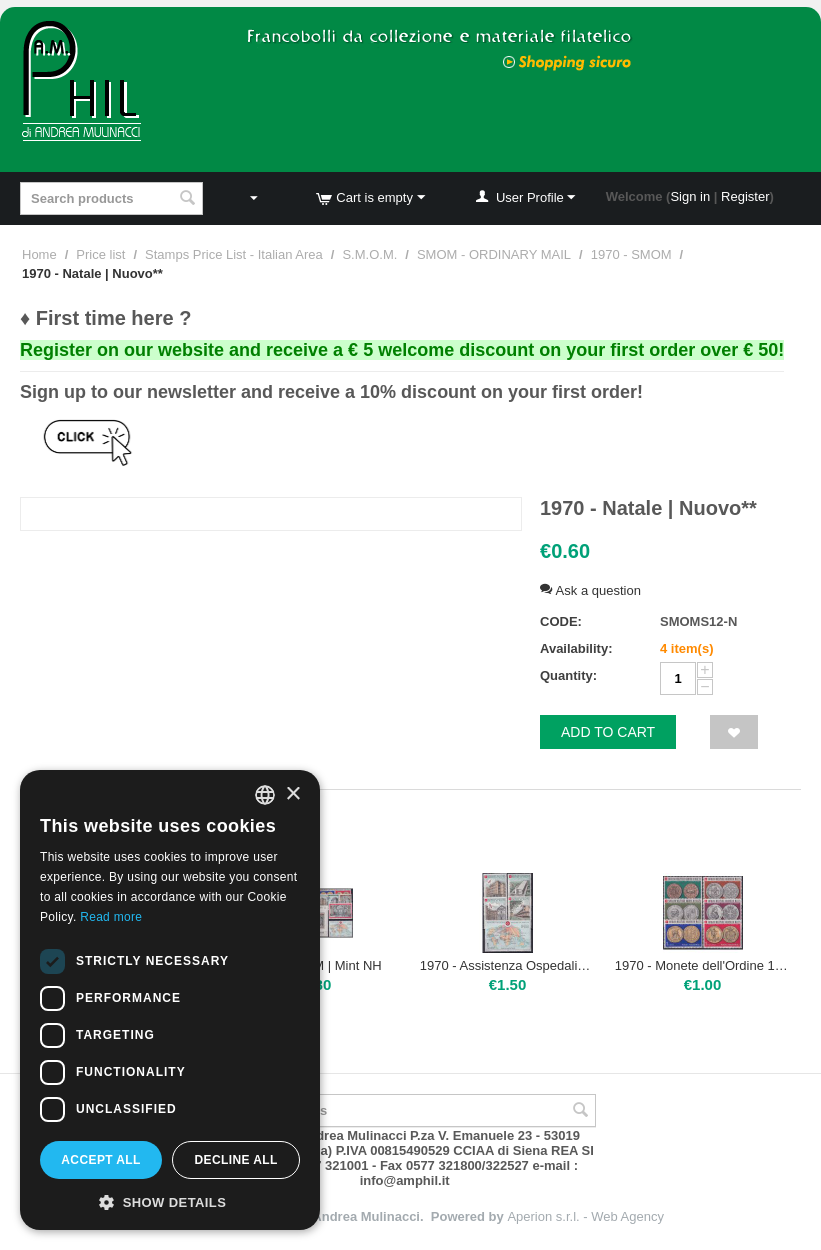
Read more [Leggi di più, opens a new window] (111, 917)
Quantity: (568, 675)
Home (39, 254)
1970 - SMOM (631, 254)
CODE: (561, 621)
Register (745, 196)
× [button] (292, 794)
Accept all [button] (101, 1160)
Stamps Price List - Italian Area (234, 254)
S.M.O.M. (369, 254)
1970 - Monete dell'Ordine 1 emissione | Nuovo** (703, 965)
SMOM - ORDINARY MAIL (494, 254)
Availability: (576, 648)
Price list (100, 254)
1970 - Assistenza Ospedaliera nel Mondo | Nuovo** (508, 965)
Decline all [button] (235, 1160)
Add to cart (608, 732)
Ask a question (590, 590)
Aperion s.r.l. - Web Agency (585, 1216)
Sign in (690, 196)
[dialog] (170, 1000)
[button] (170, 1201)
